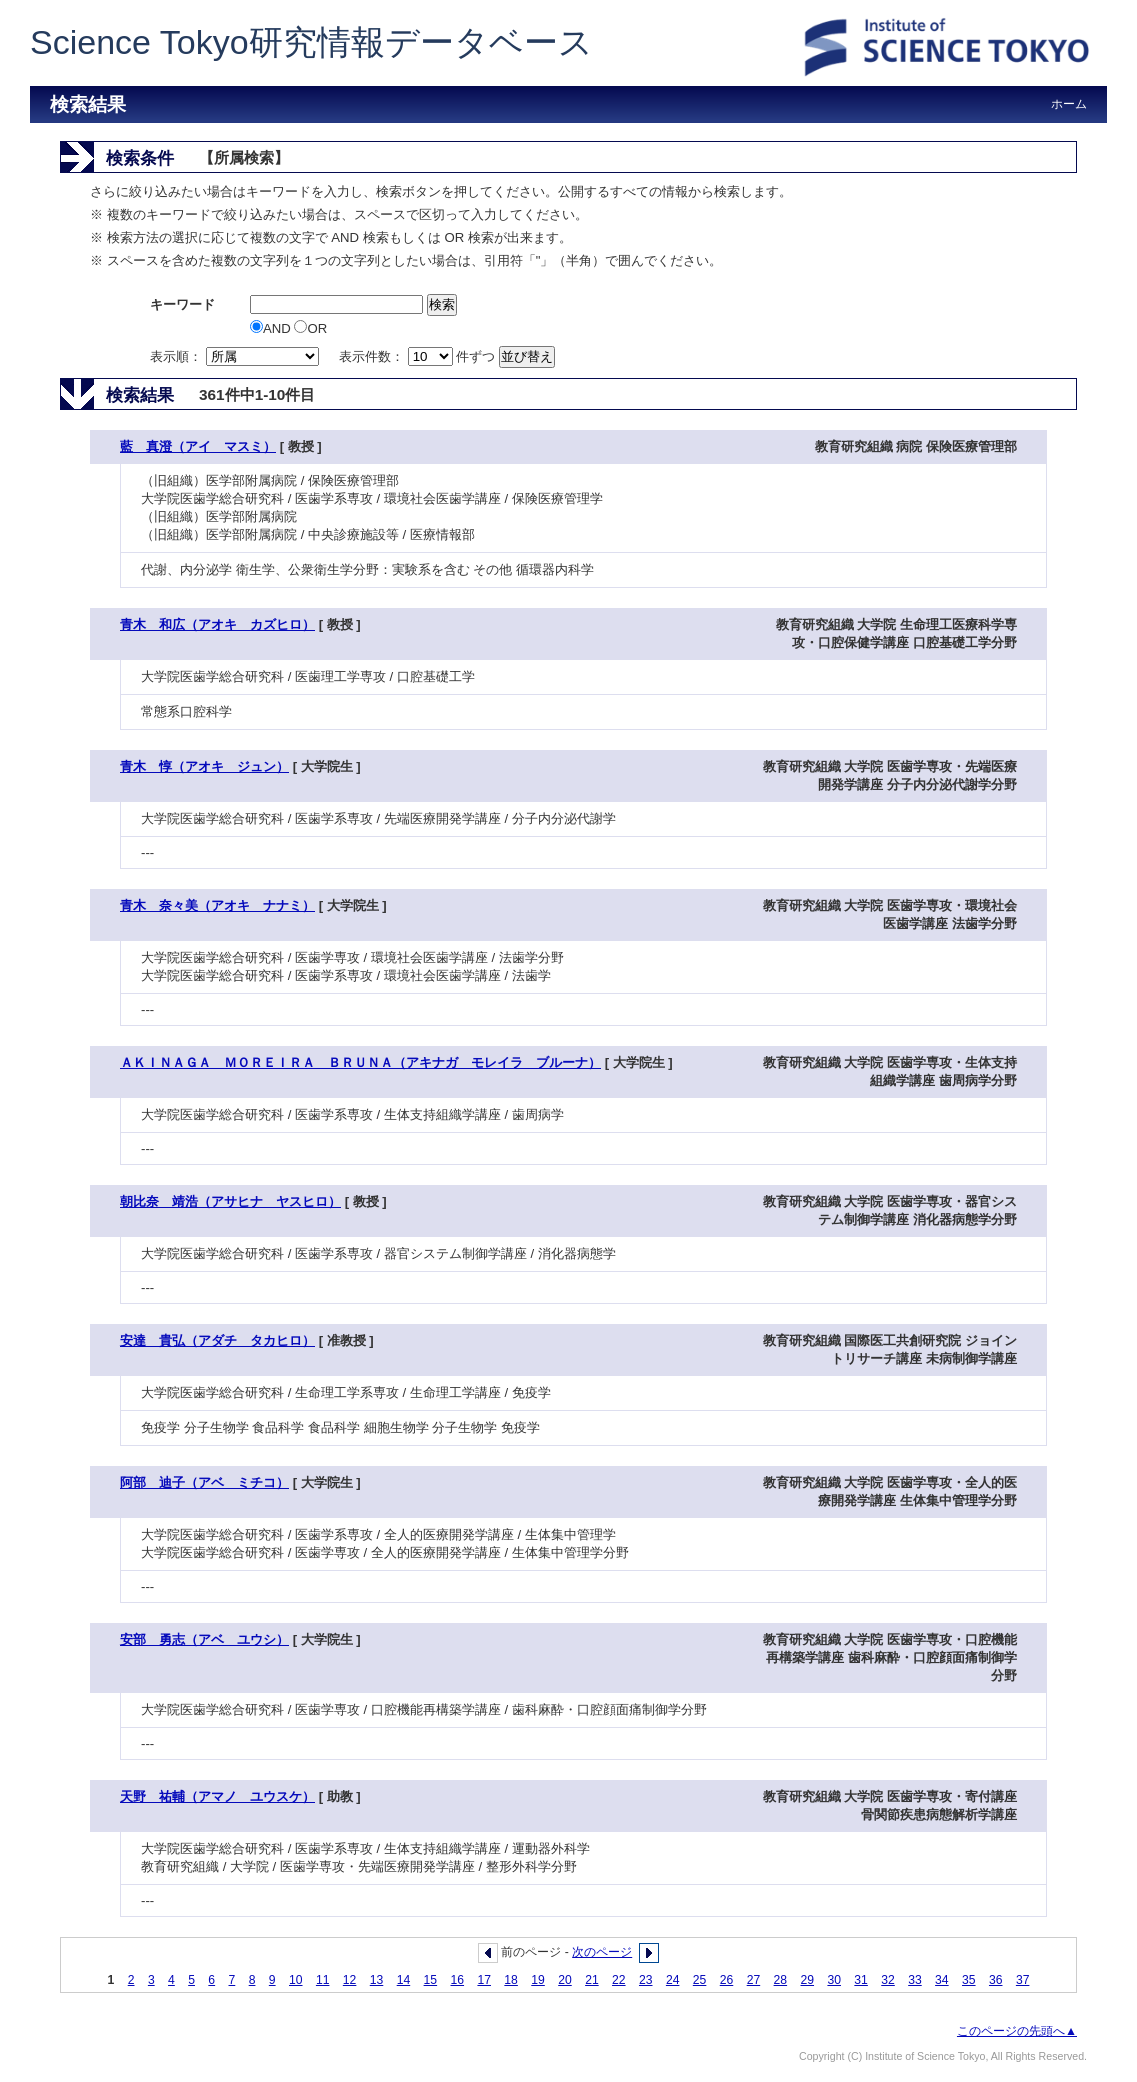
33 (915, 1980)
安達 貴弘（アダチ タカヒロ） (217, 1340)
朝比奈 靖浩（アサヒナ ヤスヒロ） (230, 1201)
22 (619, 1980)
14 (404, 1980)
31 (861, 1980)
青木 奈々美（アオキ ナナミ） (217, 905)
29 (808, 1980)
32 (888, 1980)
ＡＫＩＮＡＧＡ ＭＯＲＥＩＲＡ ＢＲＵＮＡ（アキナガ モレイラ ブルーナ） (360, 1062)
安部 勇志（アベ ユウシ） (204, 1639)
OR (310, 328)
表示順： (236, 356)
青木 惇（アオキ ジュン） (204, 766)
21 (592, 1980)
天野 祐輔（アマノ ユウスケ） (217, 1796)
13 (377, 1980)
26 (727, 1980)
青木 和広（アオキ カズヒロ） (217, 624)
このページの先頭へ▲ (1017, 2031)
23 (646, 1980)
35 (969, 1980)
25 (700, 1980)
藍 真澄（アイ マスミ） (198, 446)
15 (431, 1980)
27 (754, 1980)
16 (458, 1980)
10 (296, 1980)
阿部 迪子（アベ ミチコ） (204, 1482)
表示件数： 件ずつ (419, 356)
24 (673, 1980)
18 (511, 1980)
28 (781, 1980)
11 (323, 1980)
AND (272, 328)
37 (1023, 1980)
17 (484, 1980)
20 (565, 1980)
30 (834, 1980)
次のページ (602, 1952)
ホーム (1069, 104)
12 (350, 1980)
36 (996, 1980)
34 (942, 1980)
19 (538, 1980)
